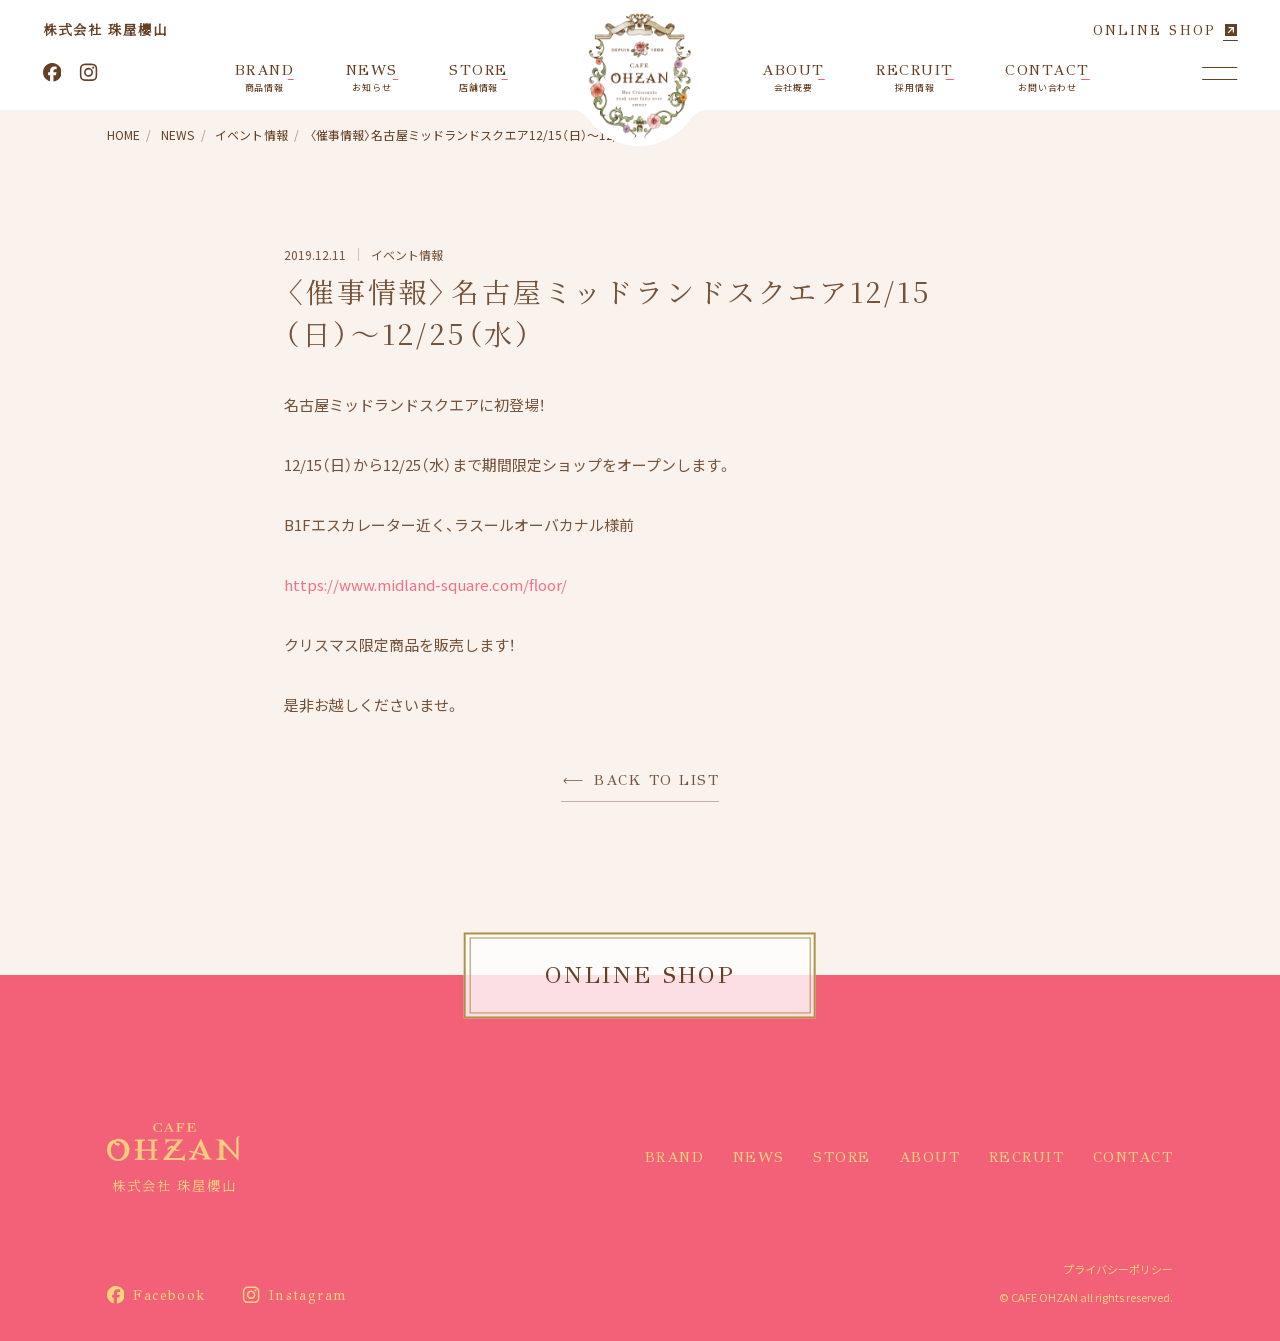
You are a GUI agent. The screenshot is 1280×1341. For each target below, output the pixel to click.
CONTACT (1133, 1157)
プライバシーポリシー (1118, 1269)
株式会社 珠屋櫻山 (105, 29)
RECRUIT (1027, 1157)
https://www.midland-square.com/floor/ (425, 584)
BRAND (675, 1157)
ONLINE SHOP (1154, 30)
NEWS (759, 1157)
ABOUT (930, 1157)
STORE (842, 1157)
